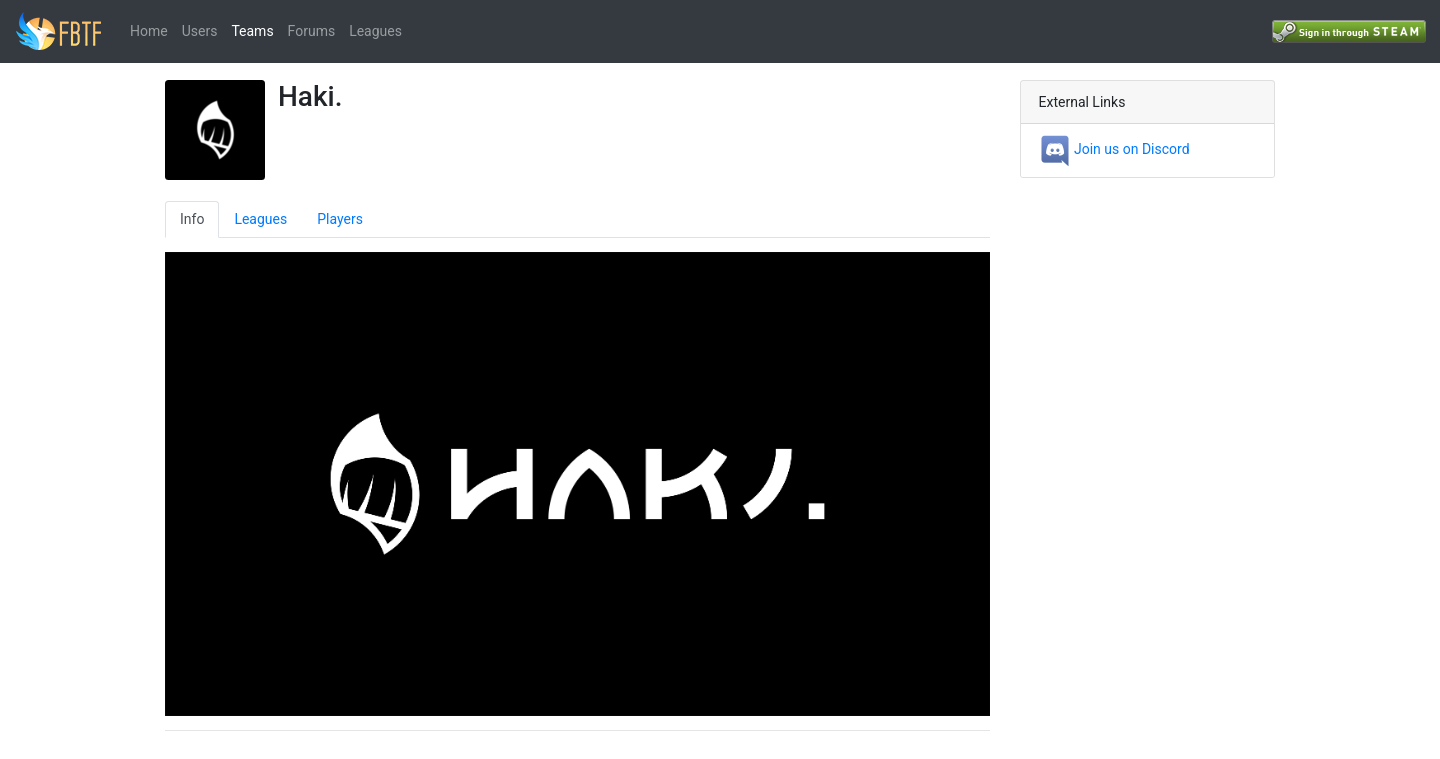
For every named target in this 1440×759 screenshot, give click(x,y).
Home (149, 31)
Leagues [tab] (260, 219)
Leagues (375, 31)
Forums (312, 31)
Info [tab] (192, 219)
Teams (252, 31)
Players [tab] (340, 219)
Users (200, 31)
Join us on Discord (1114, 149)
